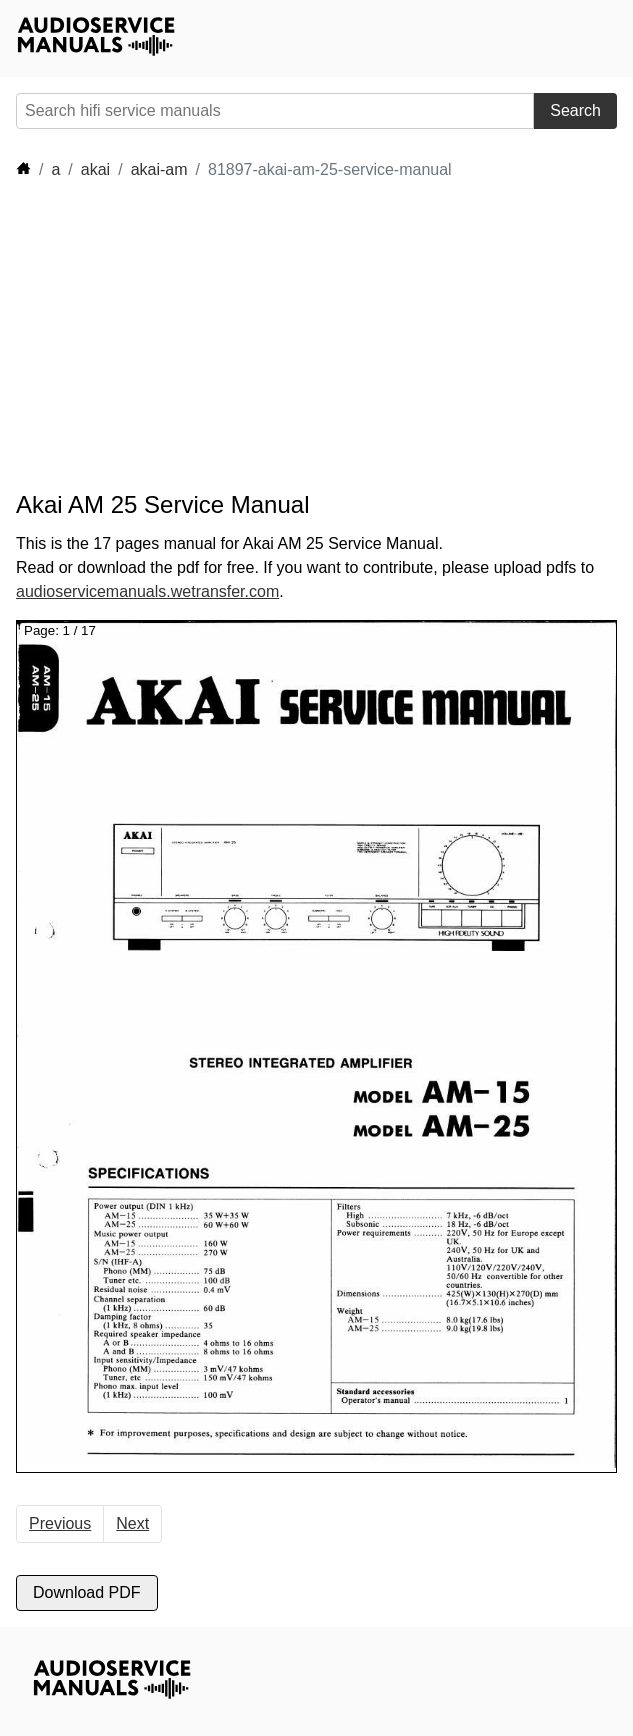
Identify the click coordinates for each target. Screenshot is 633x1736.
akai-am (159, 169)
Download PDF (87, 1592)
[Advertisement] (196, 336)
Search (575, 110)
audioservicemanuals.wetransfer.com (147, 591)
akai (95, 169)
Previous (60, 1523)
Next (132, 1523)
